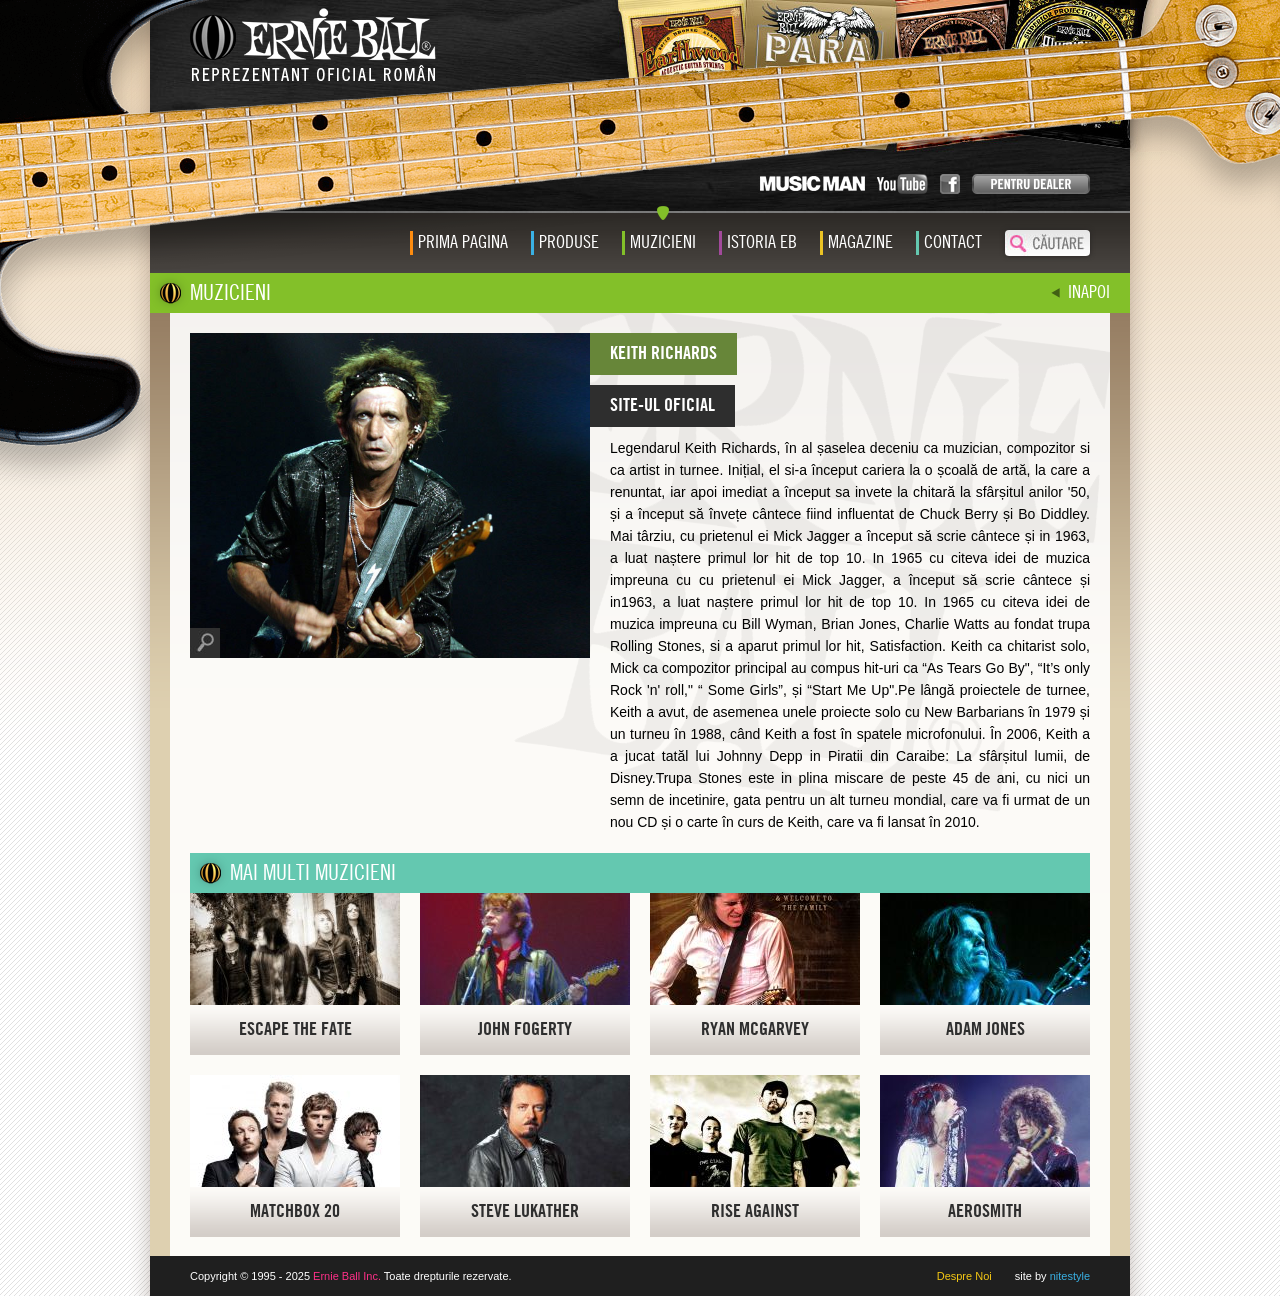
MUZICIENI (230, 293)
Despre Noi (964, 1276)
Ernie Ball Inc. (347, 1276)
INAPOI (1089, 292)
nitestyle (1070, 1276)
